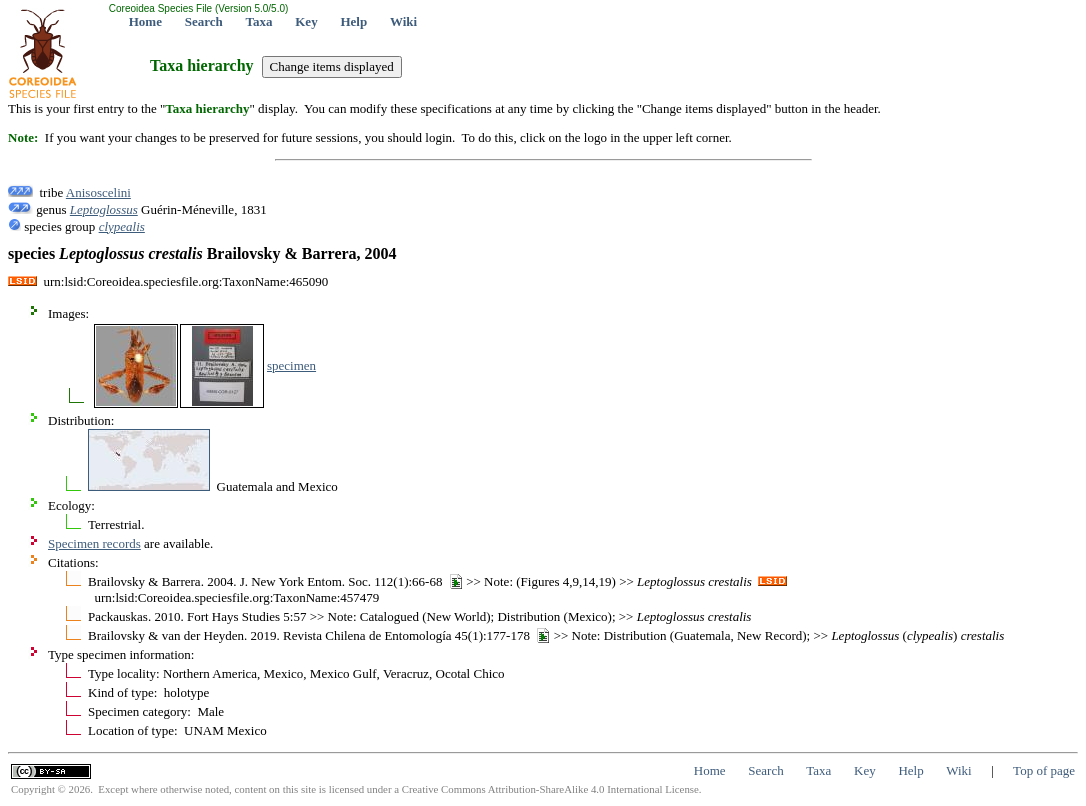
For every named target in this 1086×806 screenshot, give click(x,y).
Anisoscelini (98, 192)
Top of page (1044, 770)
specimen (291, 365)
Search (204, 21)
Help (353, 21)
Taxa (259, 21)
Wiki (403, 21)
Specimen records (94, 543)
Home (145, 21)
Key (306, 21)
